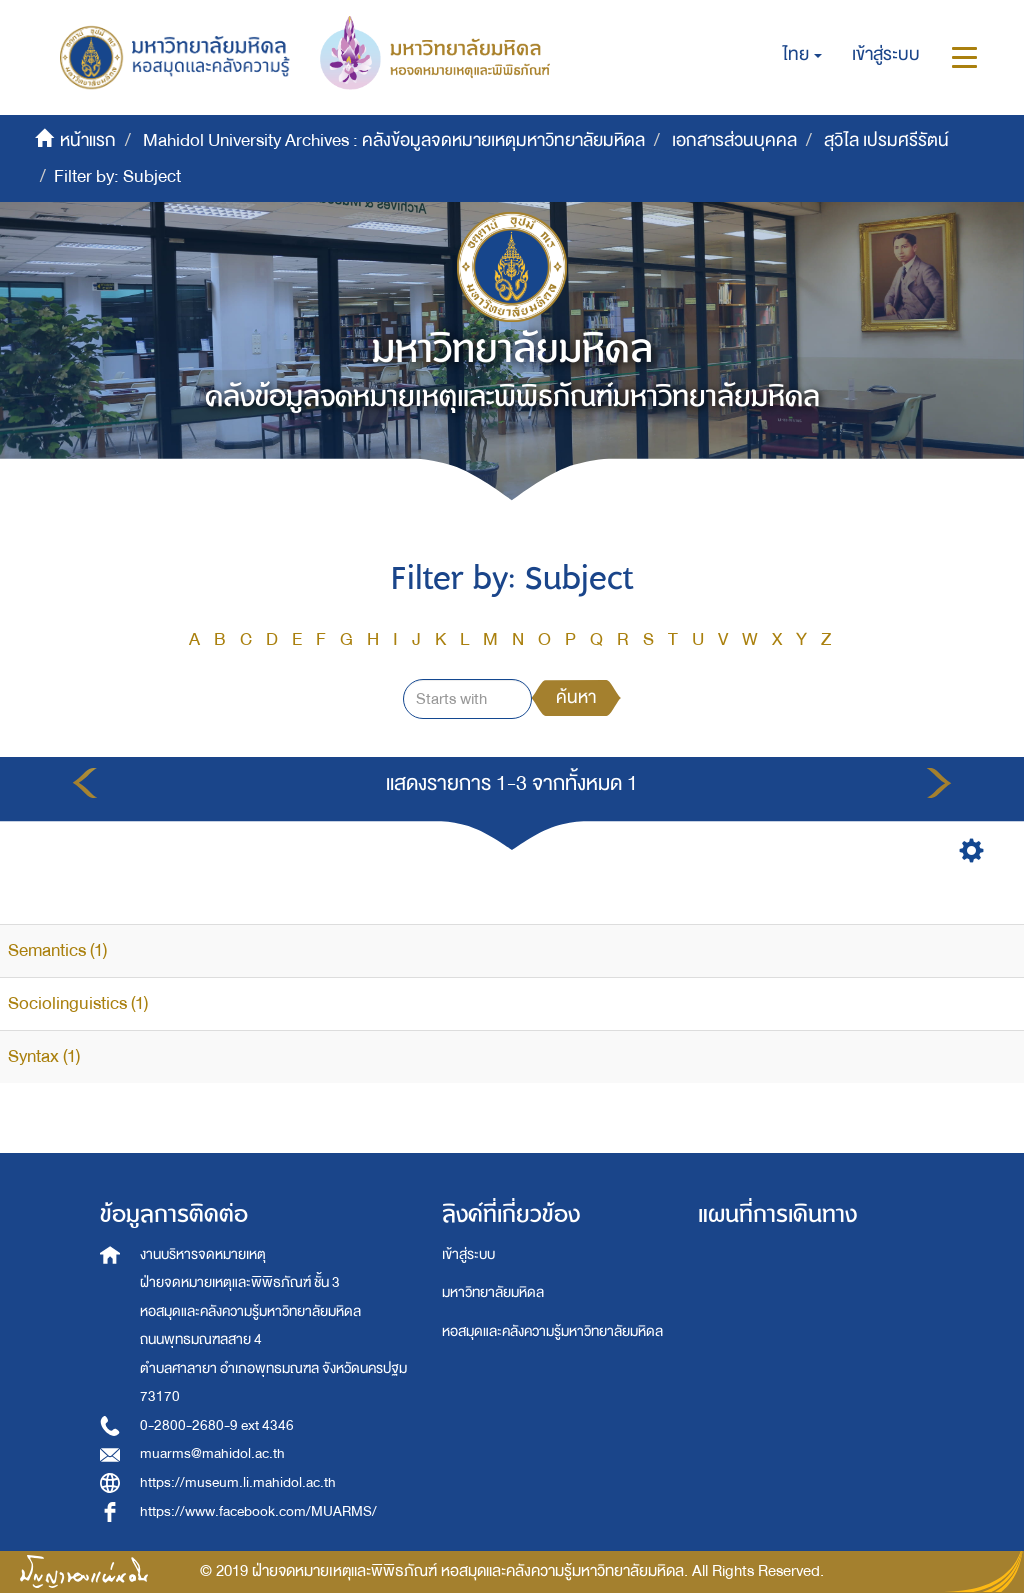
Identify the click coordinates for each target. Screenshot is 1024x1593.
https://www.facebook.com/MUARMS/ (258, 1511)
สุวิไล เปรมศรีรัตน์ (886, 140)
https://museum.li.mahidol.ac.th (238, 1482)
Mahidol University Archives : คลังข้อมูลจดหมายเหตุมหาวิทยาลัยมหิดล (394, 140)
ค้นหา (576, 697)
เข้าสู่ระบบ (468, 1254)
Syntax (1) (44, 1056)
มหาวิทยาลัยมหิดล (493, 1292)
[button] (802, 55)
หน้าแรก (88, 140)
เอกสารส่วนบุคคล (734, 140)
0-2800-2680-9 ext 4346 (217, 1425)
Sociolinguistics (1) (78, 1003)
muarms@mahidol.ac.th (212, 1453)
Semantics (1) (57, 950)
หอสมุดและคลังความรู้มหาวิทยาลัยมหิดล (552, 1331)
